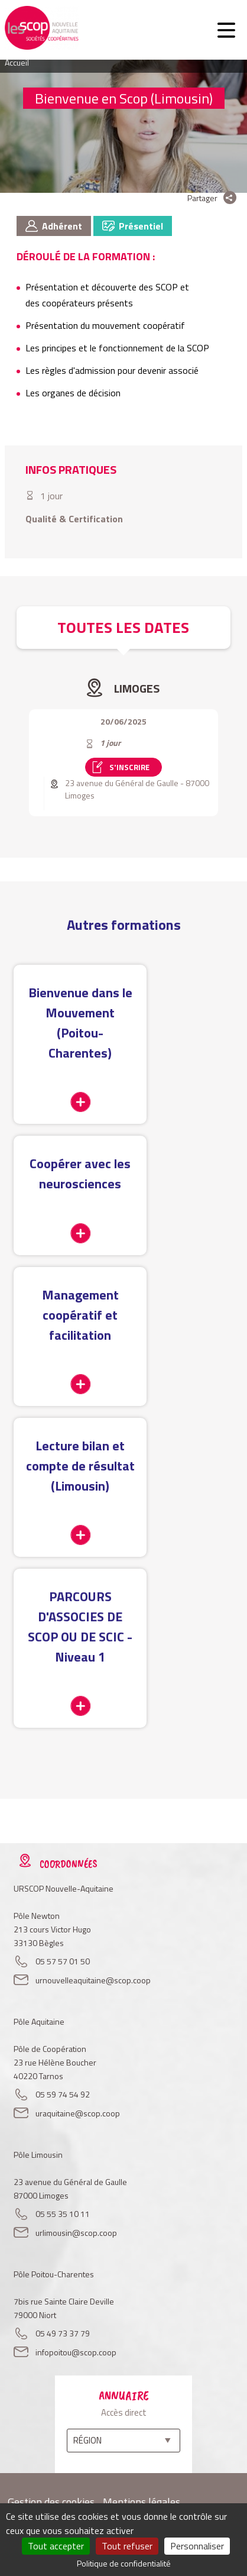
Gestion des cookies (51, 2502)
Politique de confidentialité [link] (124, 2563)
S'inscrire (129, 767)
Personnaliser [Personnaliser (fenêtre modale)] (197, 2546)
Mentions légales (141, 2502)
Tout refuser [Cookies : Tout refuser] (127, 2546)
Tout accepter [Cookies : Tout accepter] (56, 2546)
